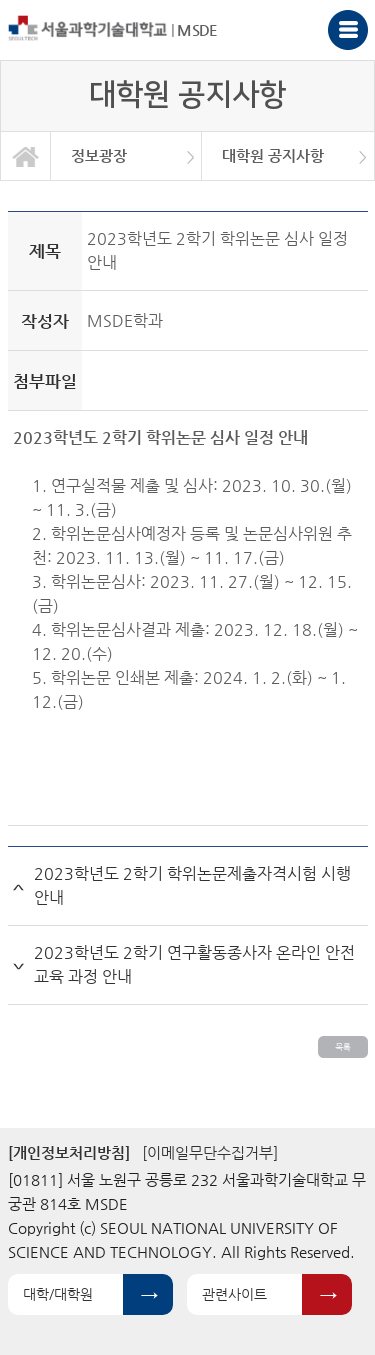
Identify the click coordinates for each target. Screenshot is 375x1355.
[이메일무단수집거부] (210, 1152)
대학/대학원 (58, 1294)
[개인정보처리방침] (69, 1152)
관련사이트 (234, 1294)
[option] (126, 156)
